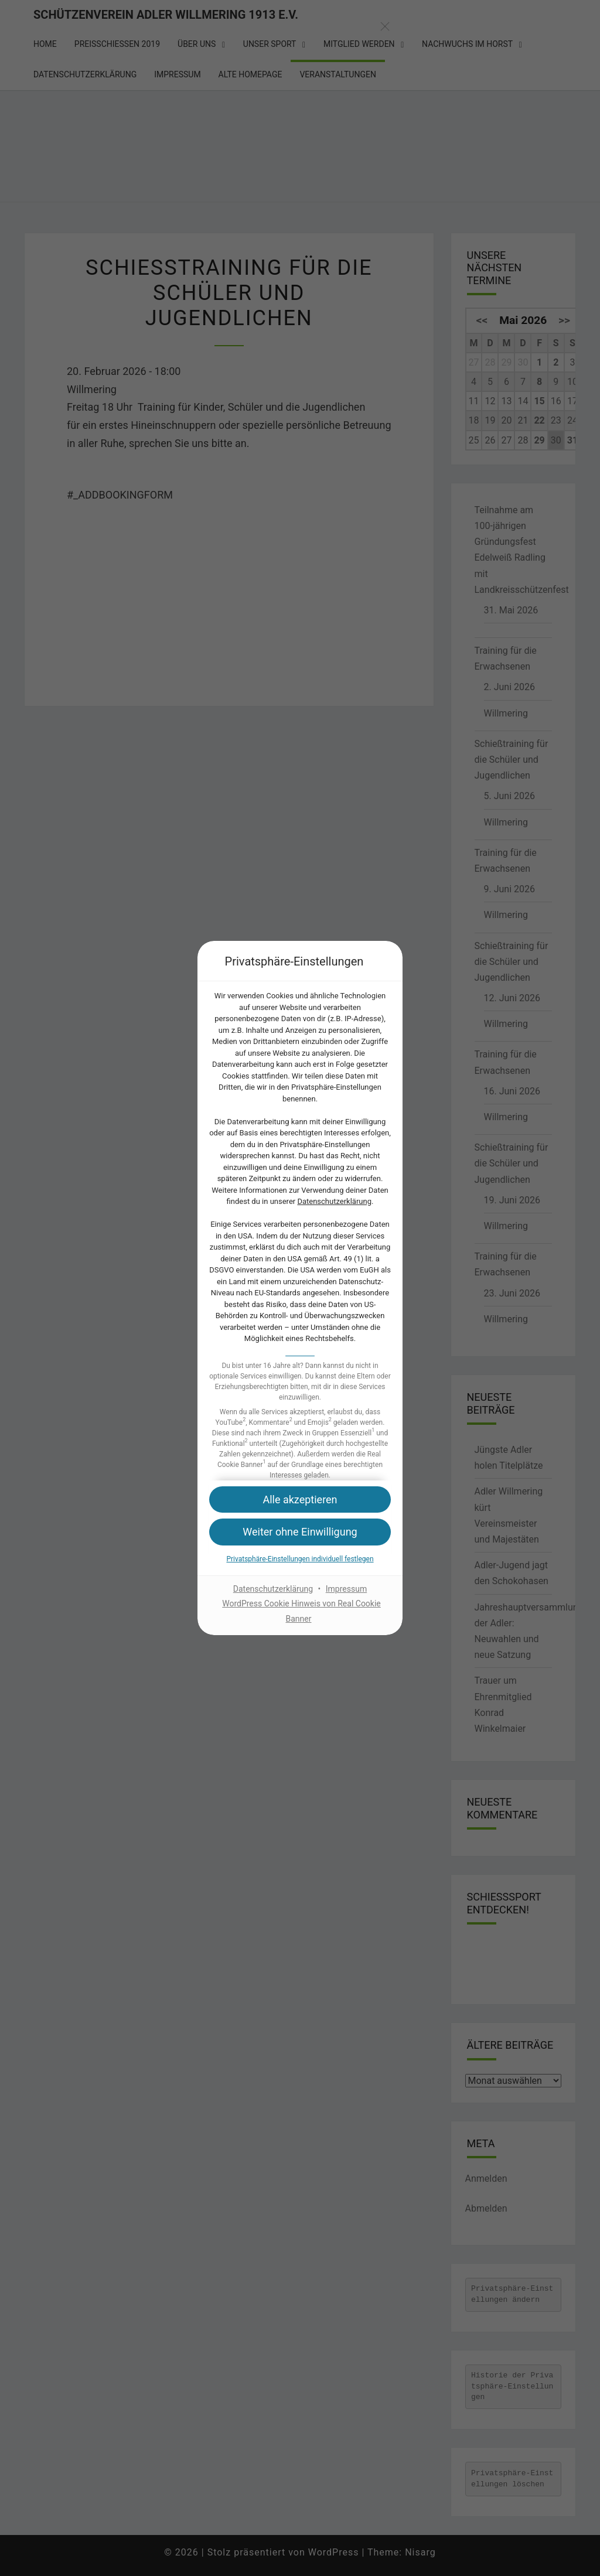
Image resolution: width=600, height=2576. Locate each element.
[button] (300, 1532)
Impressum (346, 1589)
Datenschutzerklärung (334, 1201)
